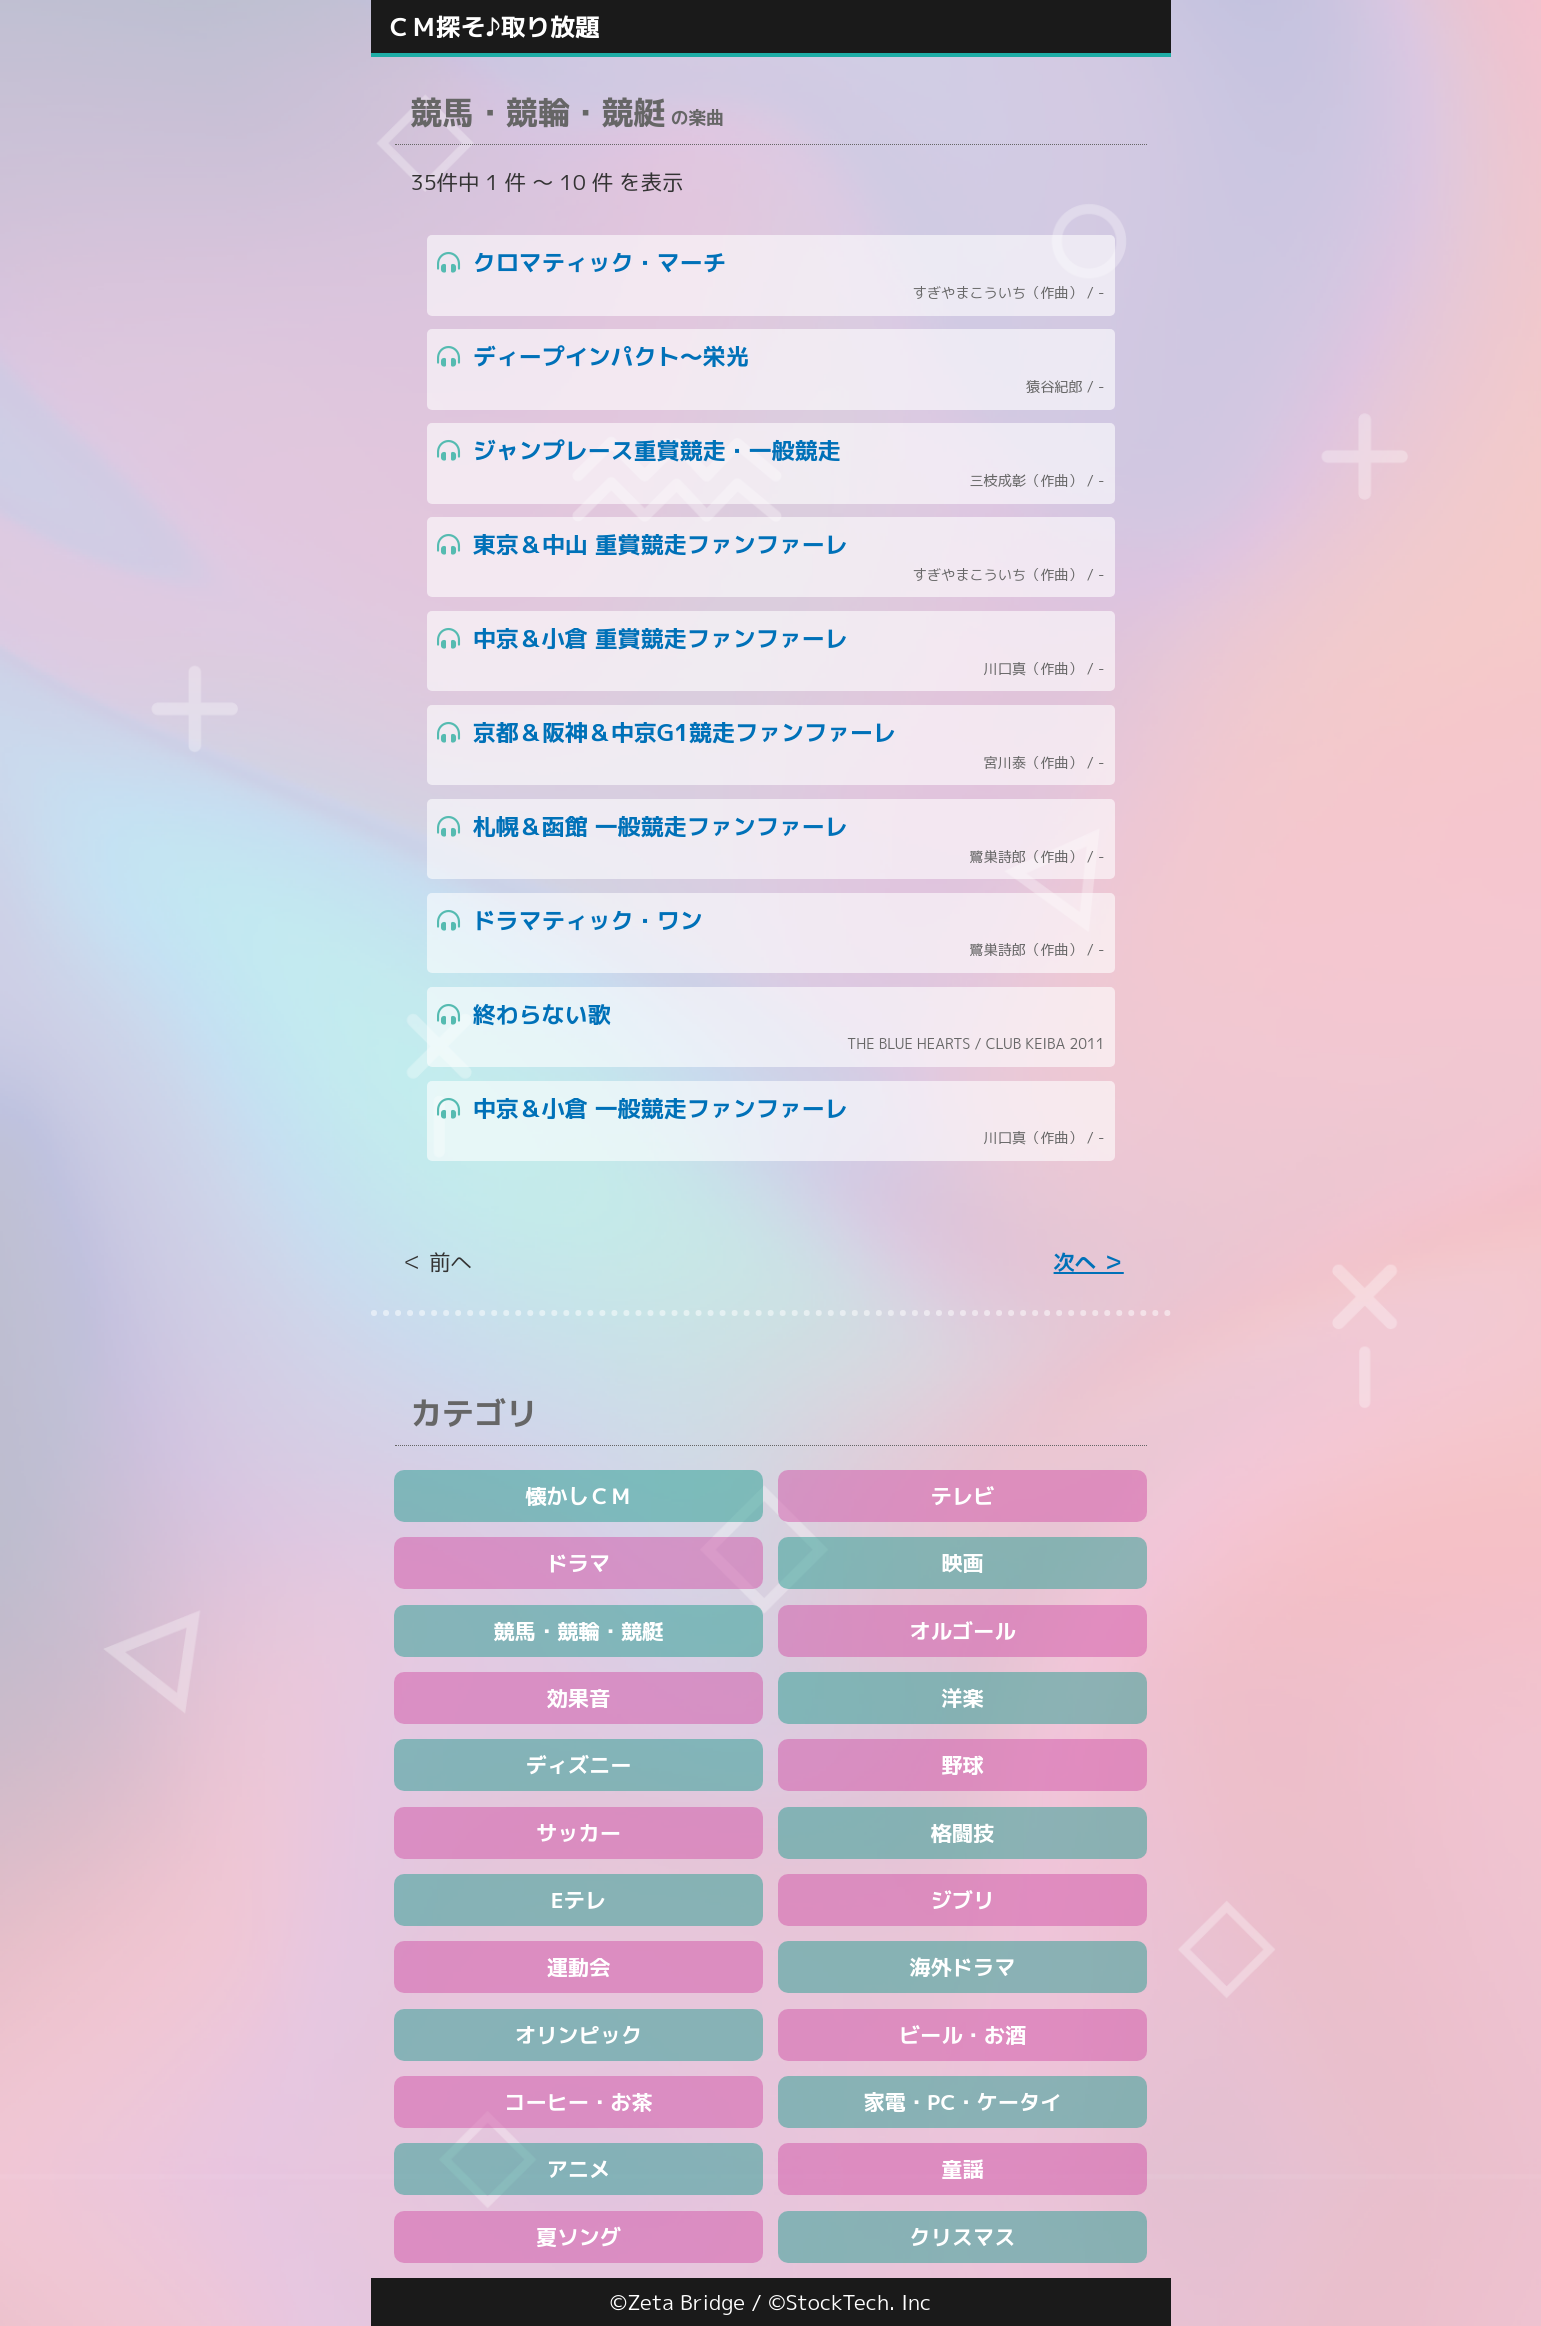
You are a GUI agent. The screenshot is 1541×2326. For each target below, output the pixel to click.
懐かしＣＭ (578, 1496)
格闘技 (963, 1833)
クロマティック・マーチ (771, 275)
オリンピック (578, 2035)
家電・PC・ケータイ (962, 2102)
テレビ (963, 1496)
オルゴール (962, 1631)
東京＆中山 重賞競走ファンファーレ (771, 557)
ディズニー (578, 1765)
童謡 (962, 2169)
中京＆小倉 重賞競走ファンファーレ (771, 651)
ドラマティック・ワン (771, 933)
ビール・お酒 (962, 2035)
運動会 (579, 1967)
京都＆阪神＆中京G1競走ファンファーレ (771, 745)
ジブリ (963, 1900)
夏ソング (578, 2237)
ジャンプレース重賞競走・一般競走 (771, 463)
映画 (962, 1563)
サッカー (578, 1833)
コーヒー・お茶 (578, 2102)
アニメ (579, 2169)
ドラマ (579, 1563)
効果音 (579, 1698)
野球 (962, 1765)
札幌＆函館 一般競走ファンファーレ (771, 839)
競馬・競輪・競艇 (579, 1631)
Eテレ (578, 1900)
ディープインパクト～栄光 (771, 369)
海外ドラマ (962, 1967)
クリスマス (962, 2237)
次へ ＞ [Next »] (1089, 1262)
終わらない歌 (771, 1027)
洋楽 (962, 1698)
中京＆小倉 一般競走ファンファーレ (771, 1121)
